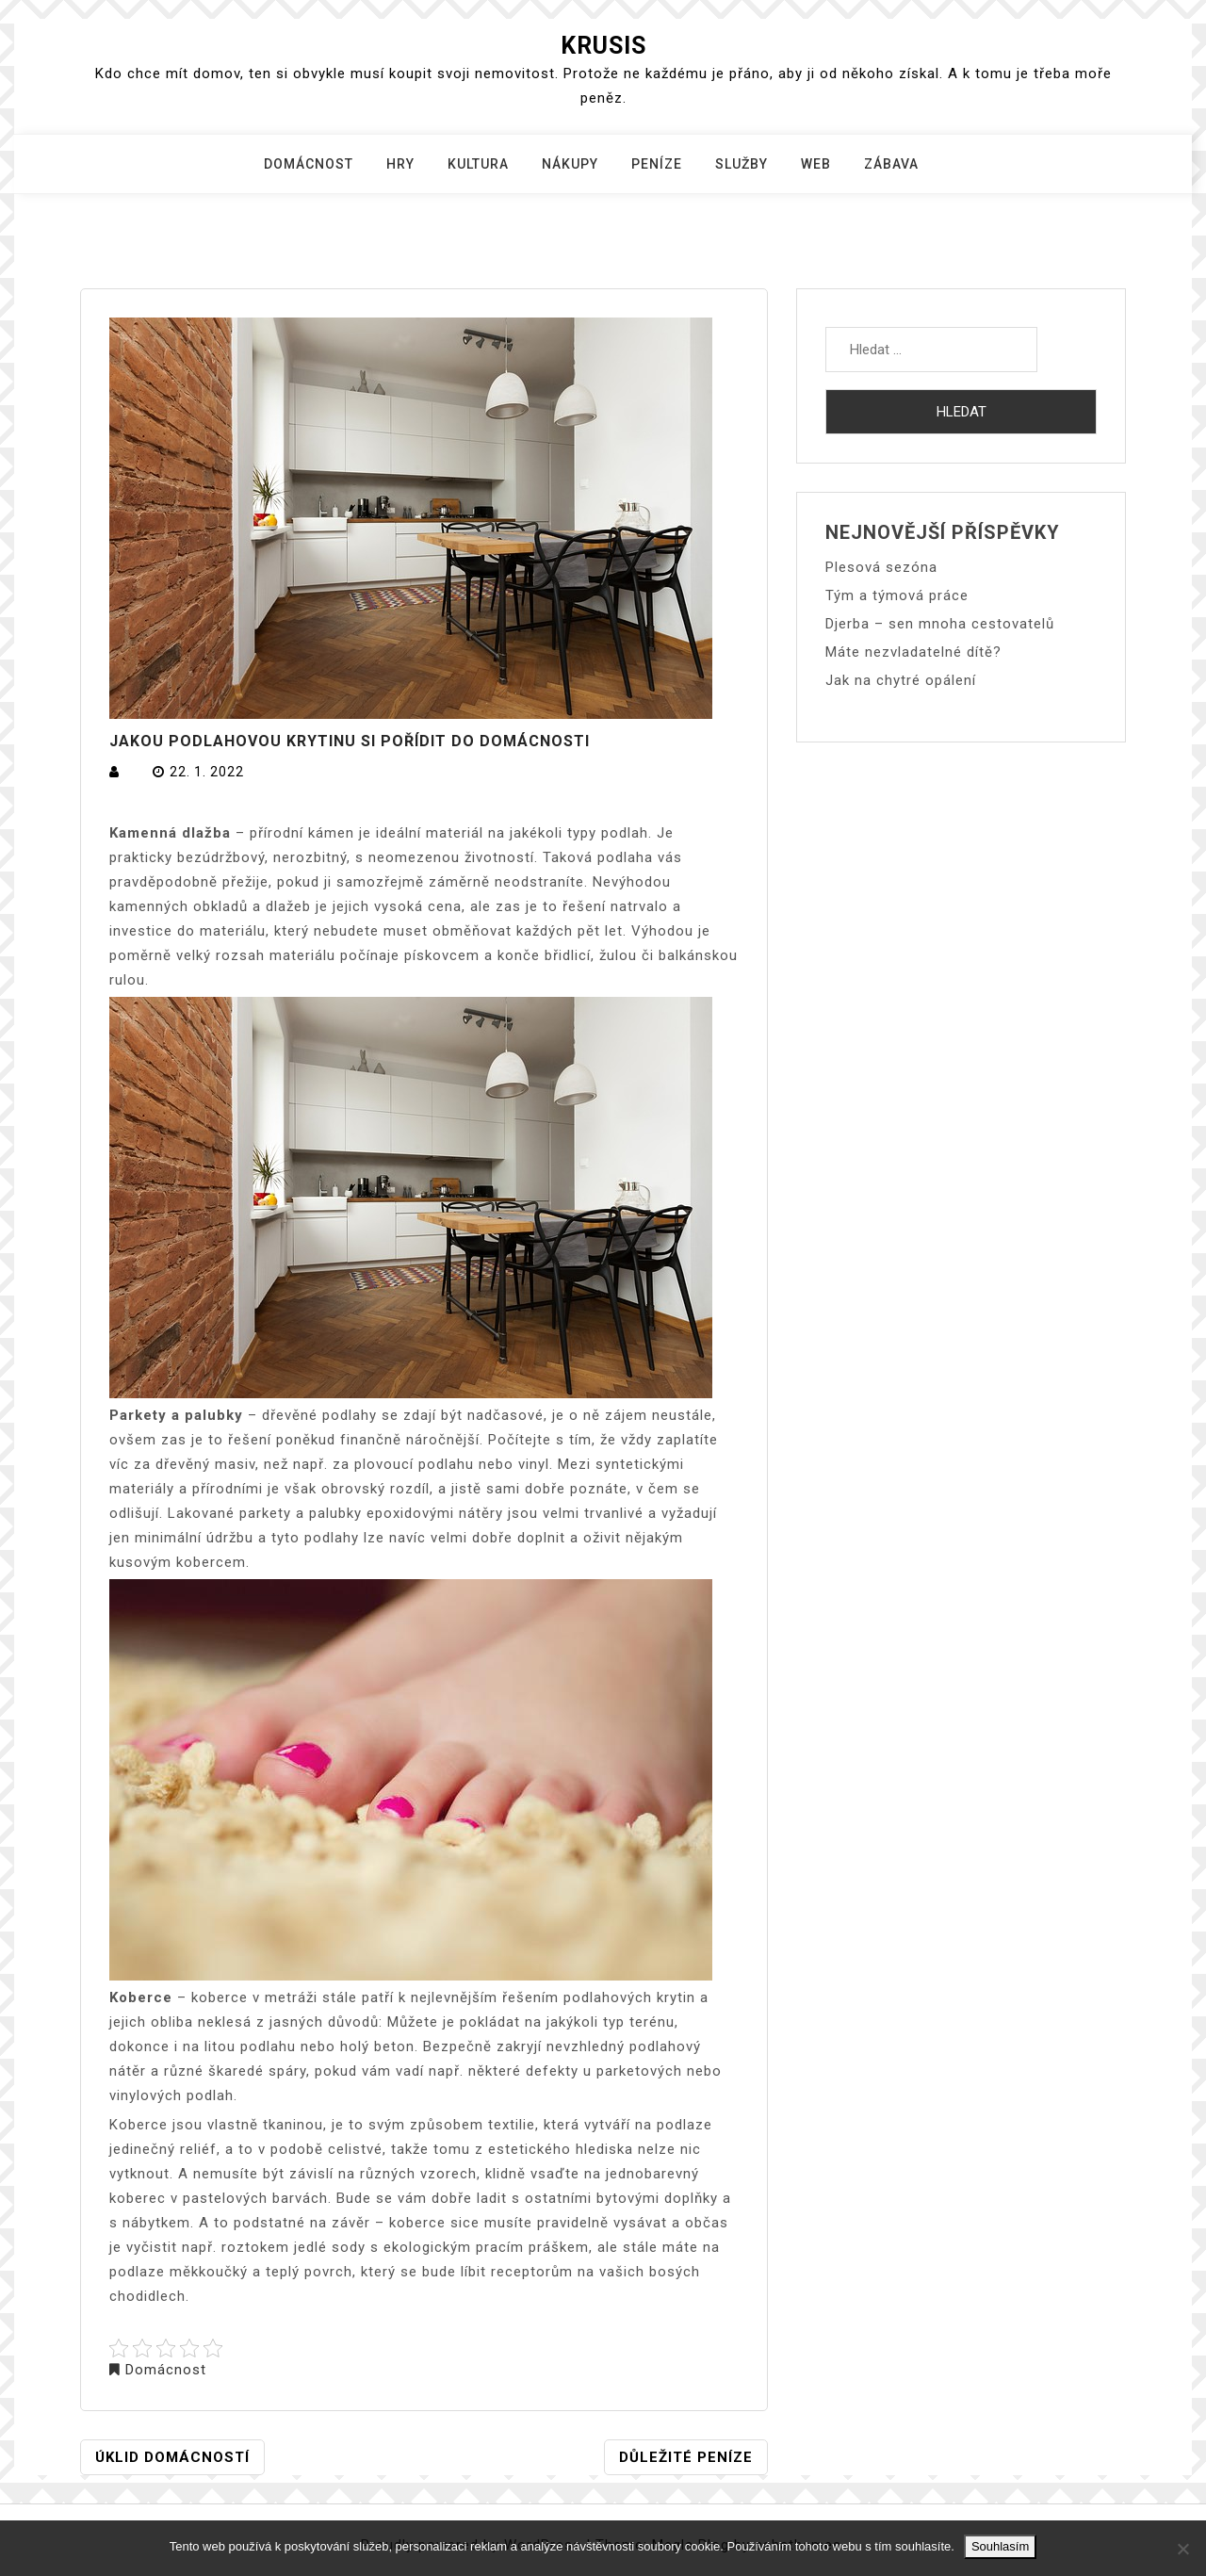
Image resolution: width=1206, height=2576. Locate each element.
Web (816, 163)
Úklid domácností (172, 2457)
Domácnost (308, 163)
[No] (1182, 2548)
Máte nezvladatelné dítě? (913, 652)
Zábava (891, 163)
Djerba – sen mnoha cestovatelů (939, 623)
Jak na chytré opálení (900, 680)
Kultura (478, 163)
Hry (400, 163)
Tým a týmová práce (897, 595)
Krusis (603, 45)
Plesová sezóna (881, 567)
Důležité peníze (686, 2457)
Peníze (656, 163)
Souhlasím (1000, 2546)
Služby (741, 163)
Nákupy (570, 163)
